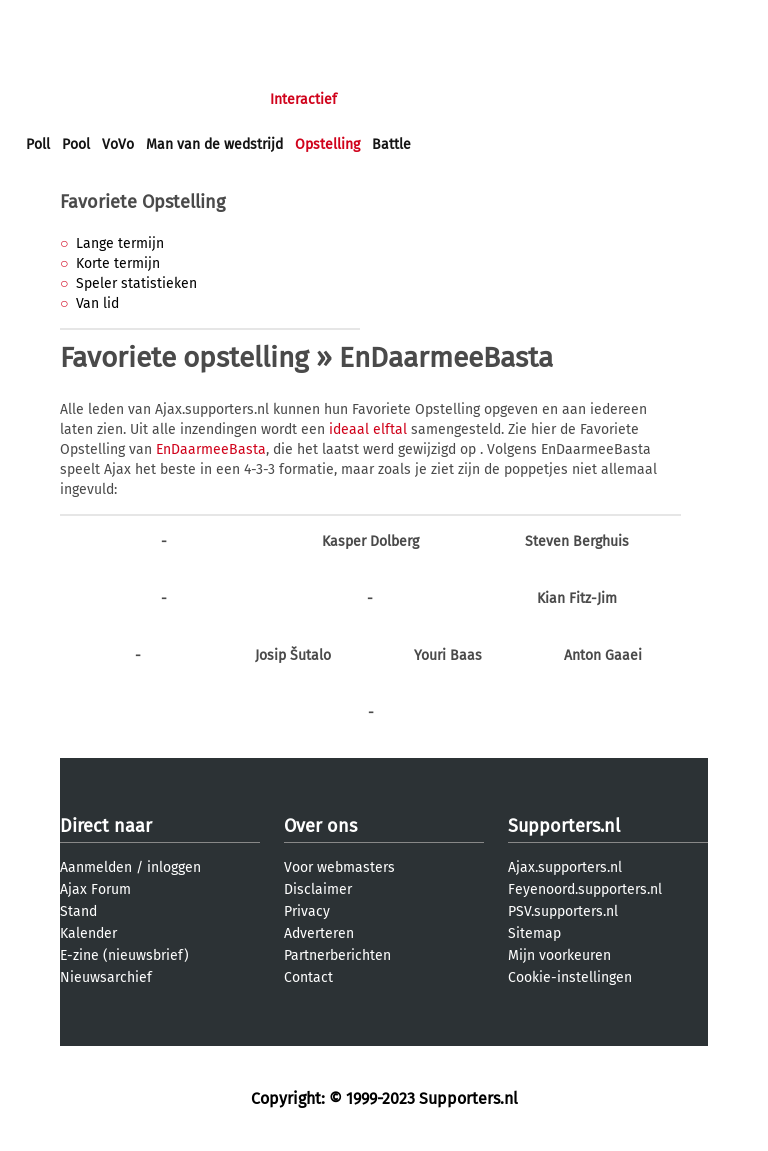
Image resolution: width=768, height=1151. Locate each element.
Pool (76, 144)
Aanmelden (96, 867)
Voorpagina (62, 99)
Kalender (88, 933)
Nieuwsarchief (106, 977)
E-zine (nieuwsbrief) (124, 955)
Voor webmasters (339, 867)
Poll (38, 144)
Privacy (307, 911)
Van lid (97, 303)
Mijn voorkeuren (559, 955)
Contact (308, 977)
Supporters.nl (564, 826)
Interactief (303, 99)
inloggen (55, 18)
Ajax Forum (95, 889)
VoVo (118, 144)
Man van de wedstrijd (214, 144)
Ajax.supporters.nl (565, 867)
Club (377, 99)
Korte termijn (118, 263)
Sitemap (534, 933)
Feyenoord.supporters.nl (585, 889)
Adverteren (319, 933)
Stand (78, 911)
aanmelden (132, 18)
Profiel (437, 99)
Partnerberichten (337, 955)
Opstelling (327, 144)
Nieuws (147, 99)
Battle (391, 144)
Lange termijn (120, 243)
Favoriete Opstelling (142, 202)
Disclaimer (318, 889)
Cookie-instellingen (570, 977)
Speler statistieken (136, 283)
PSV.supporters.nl (563, 911)
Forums (220, 99)
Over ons (320, 826)
